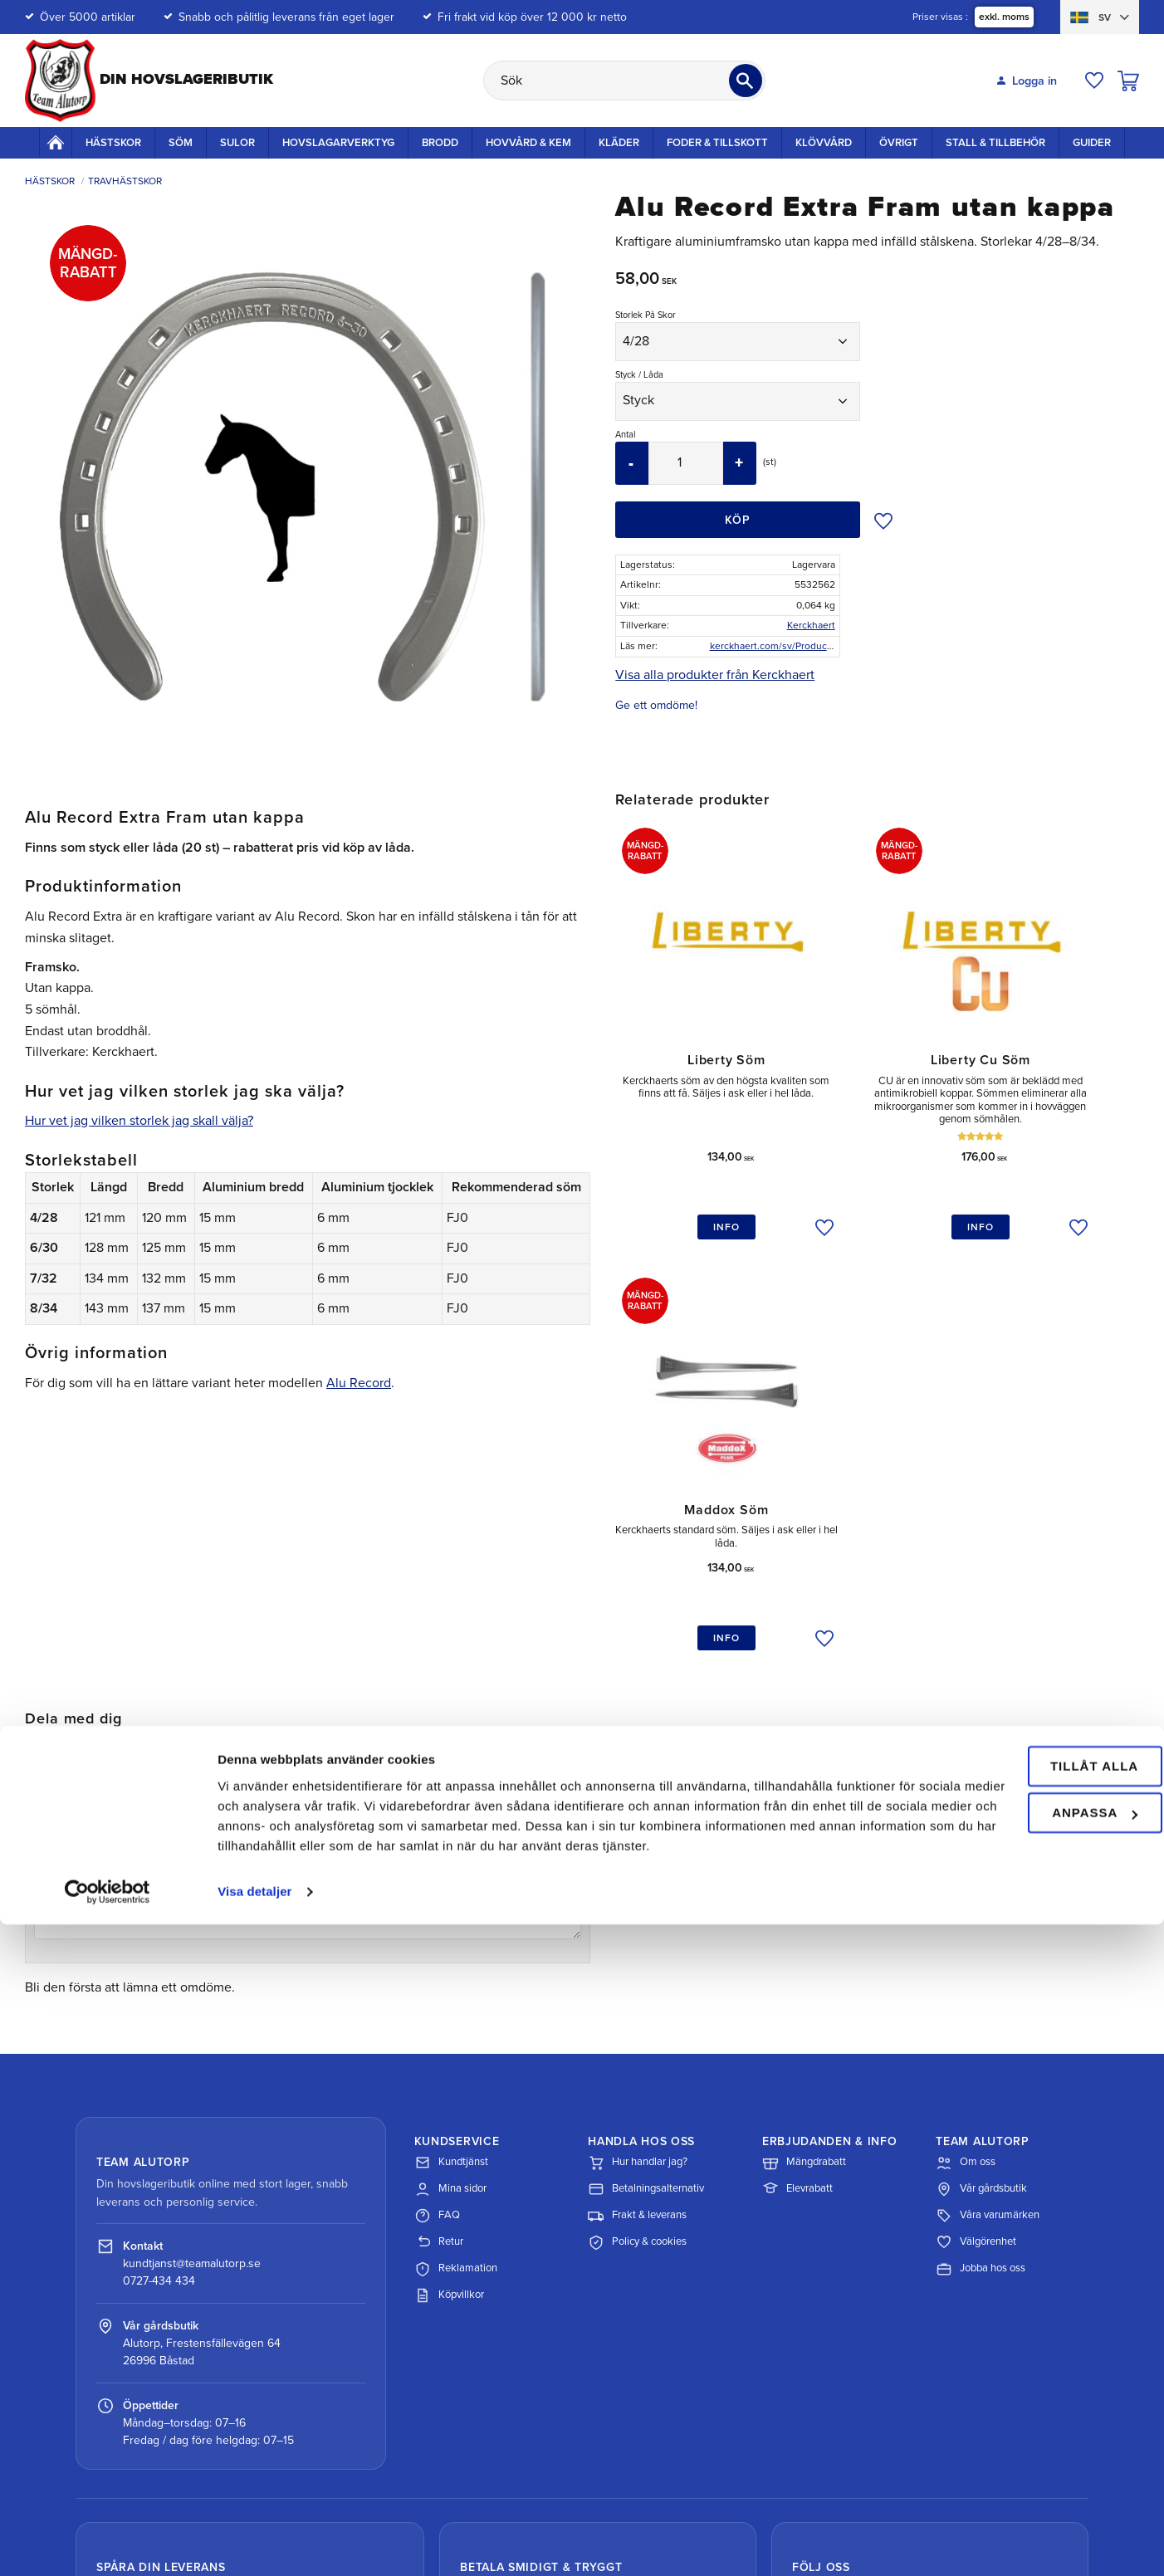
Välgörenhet (976, 1961)
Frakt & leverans (637, 1934)
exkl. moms (1003, 17)
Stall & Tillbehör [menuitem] (995, 142)
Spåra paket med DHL (181, 2355)
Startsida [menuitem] (55, 142)
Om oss (965, 1881)
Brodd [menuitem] (440, 142)
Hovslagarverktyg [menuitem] (338, 142)
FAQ (437, 1934)
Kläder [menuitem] (619, 142)
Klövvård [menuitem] (823, 142)
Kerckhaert (811, 625)
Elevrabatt (797, 1907)
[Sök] (745, 80)
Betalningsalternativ (646, 1907)
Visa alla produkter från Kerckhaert (714, 675)
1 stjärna (41, 1564)
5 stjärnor (101, 1564)
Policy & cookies (637, 1961)
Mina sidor (450, 1907)
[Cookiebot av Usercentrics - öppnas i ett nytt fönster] (107, 2543)
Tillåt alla (1025, 2398)
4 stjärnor (86, 1564)
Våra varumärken (987, 1934)
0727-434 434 (159, 1999)
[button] (1094, 80)
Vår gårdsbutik (981, 1907)
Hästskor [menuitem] (113, 142)
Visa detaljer (254, 2543)
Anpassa (1026, 2444)
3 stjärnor (71, 1564)
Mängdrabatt (804, 1881)
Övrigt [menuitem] (898, 142)
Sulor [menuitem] (237, 142)
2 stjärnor (56, 1564)
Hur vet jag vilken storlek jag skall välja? (139, 1120)
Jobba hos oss (980, 1987)
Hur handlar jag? (637, 1881)
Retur (438, 1961)
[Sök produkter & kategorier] (624, 80)
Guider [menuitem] (1092, 142)
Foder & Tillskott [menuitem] (717, 142)
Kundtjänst (451, 1881)
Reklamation (455, 1987)
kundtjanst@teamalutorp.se (192, 1982)
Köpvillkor (449, 2014)
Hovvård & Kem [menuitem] (528, 142)
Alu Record (358, 1383)
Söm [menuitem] (181, 142)
